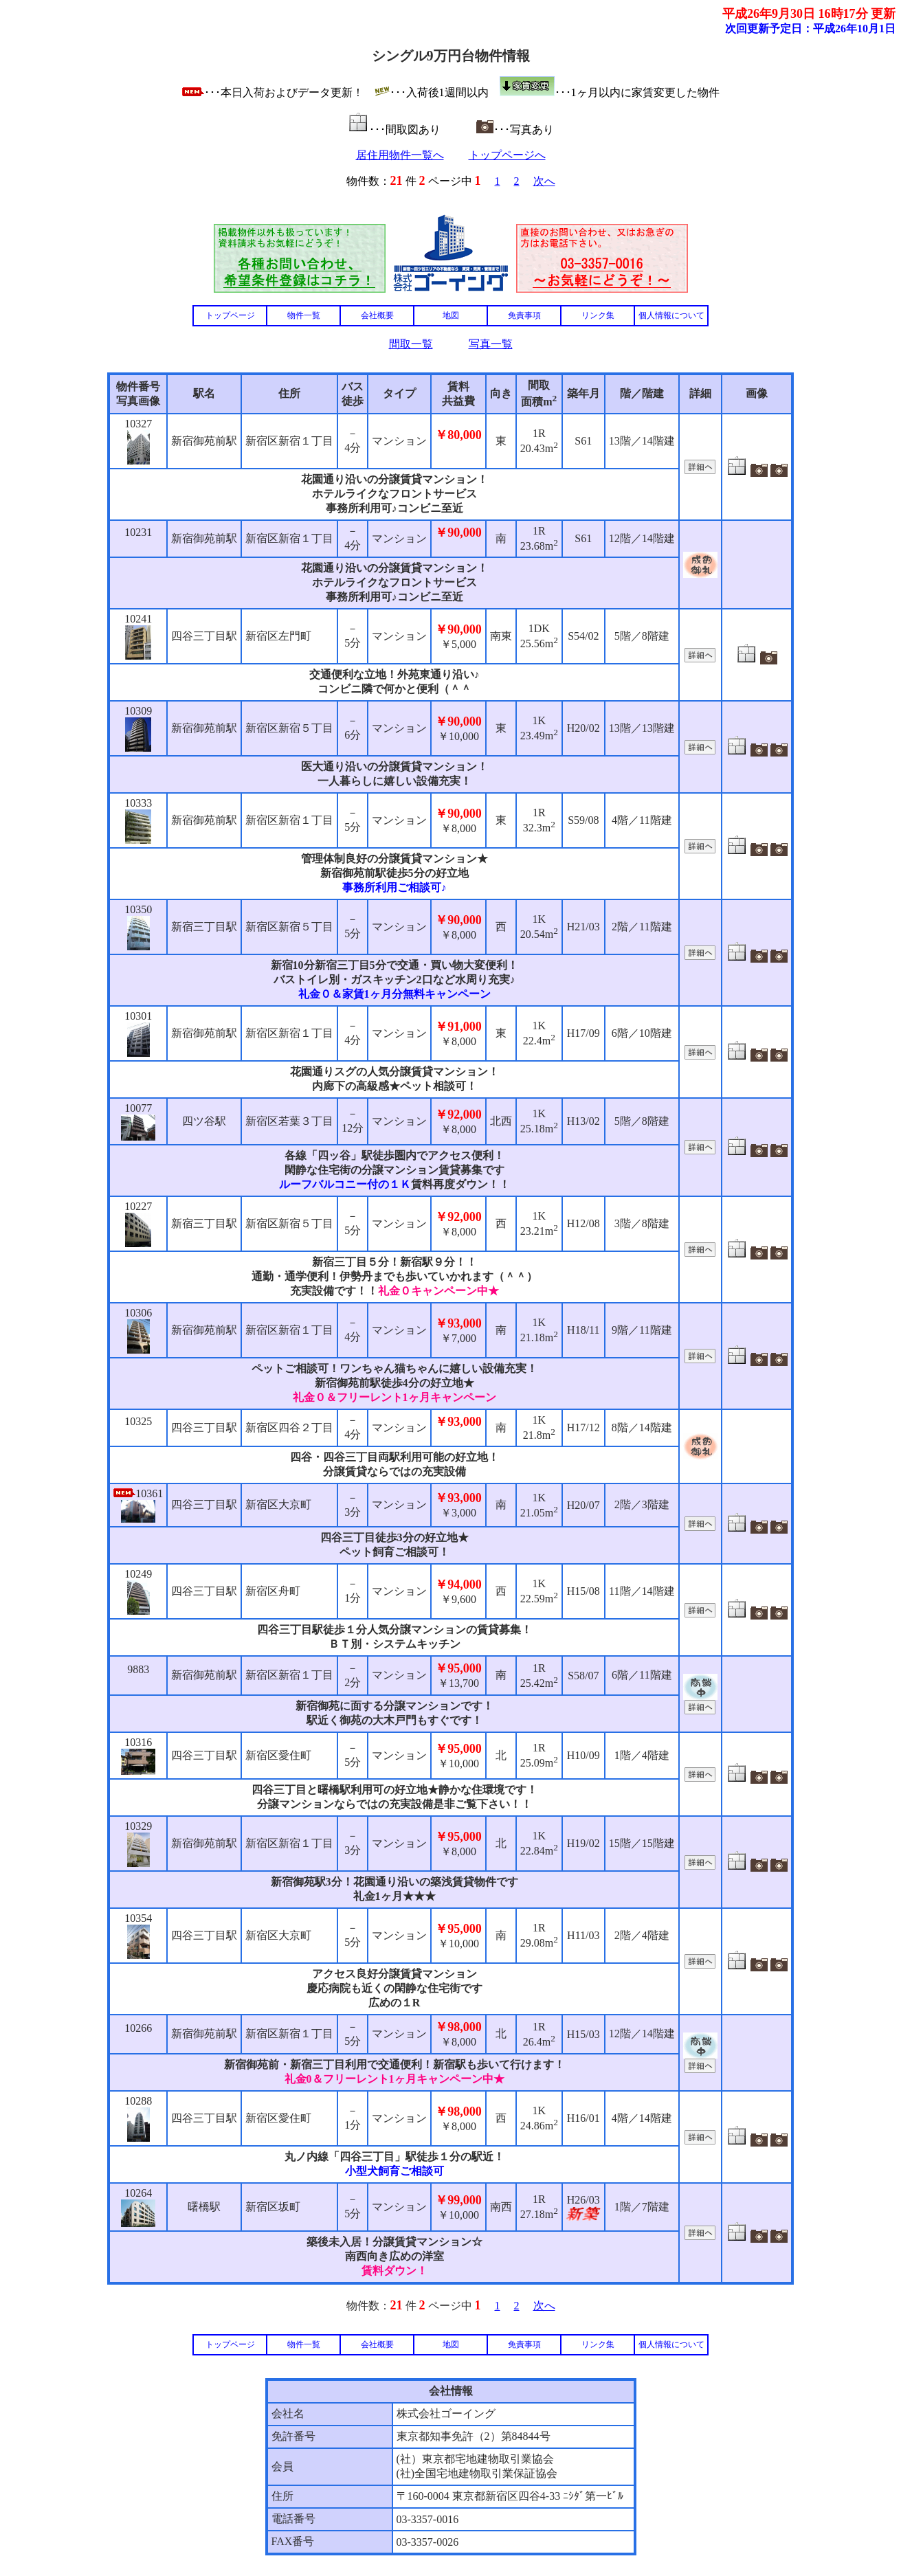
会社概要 (377, 315)
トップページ (230, 315)
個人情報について (671, 315)
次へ (544, 181)
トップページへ (507, 155)
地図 (451, 315)
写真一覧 (491, 344)
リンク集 (597, 315)
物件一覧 (303, 315)
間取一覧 (411, 344)
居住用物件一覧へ (400, 155)
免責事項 (524, 315)
